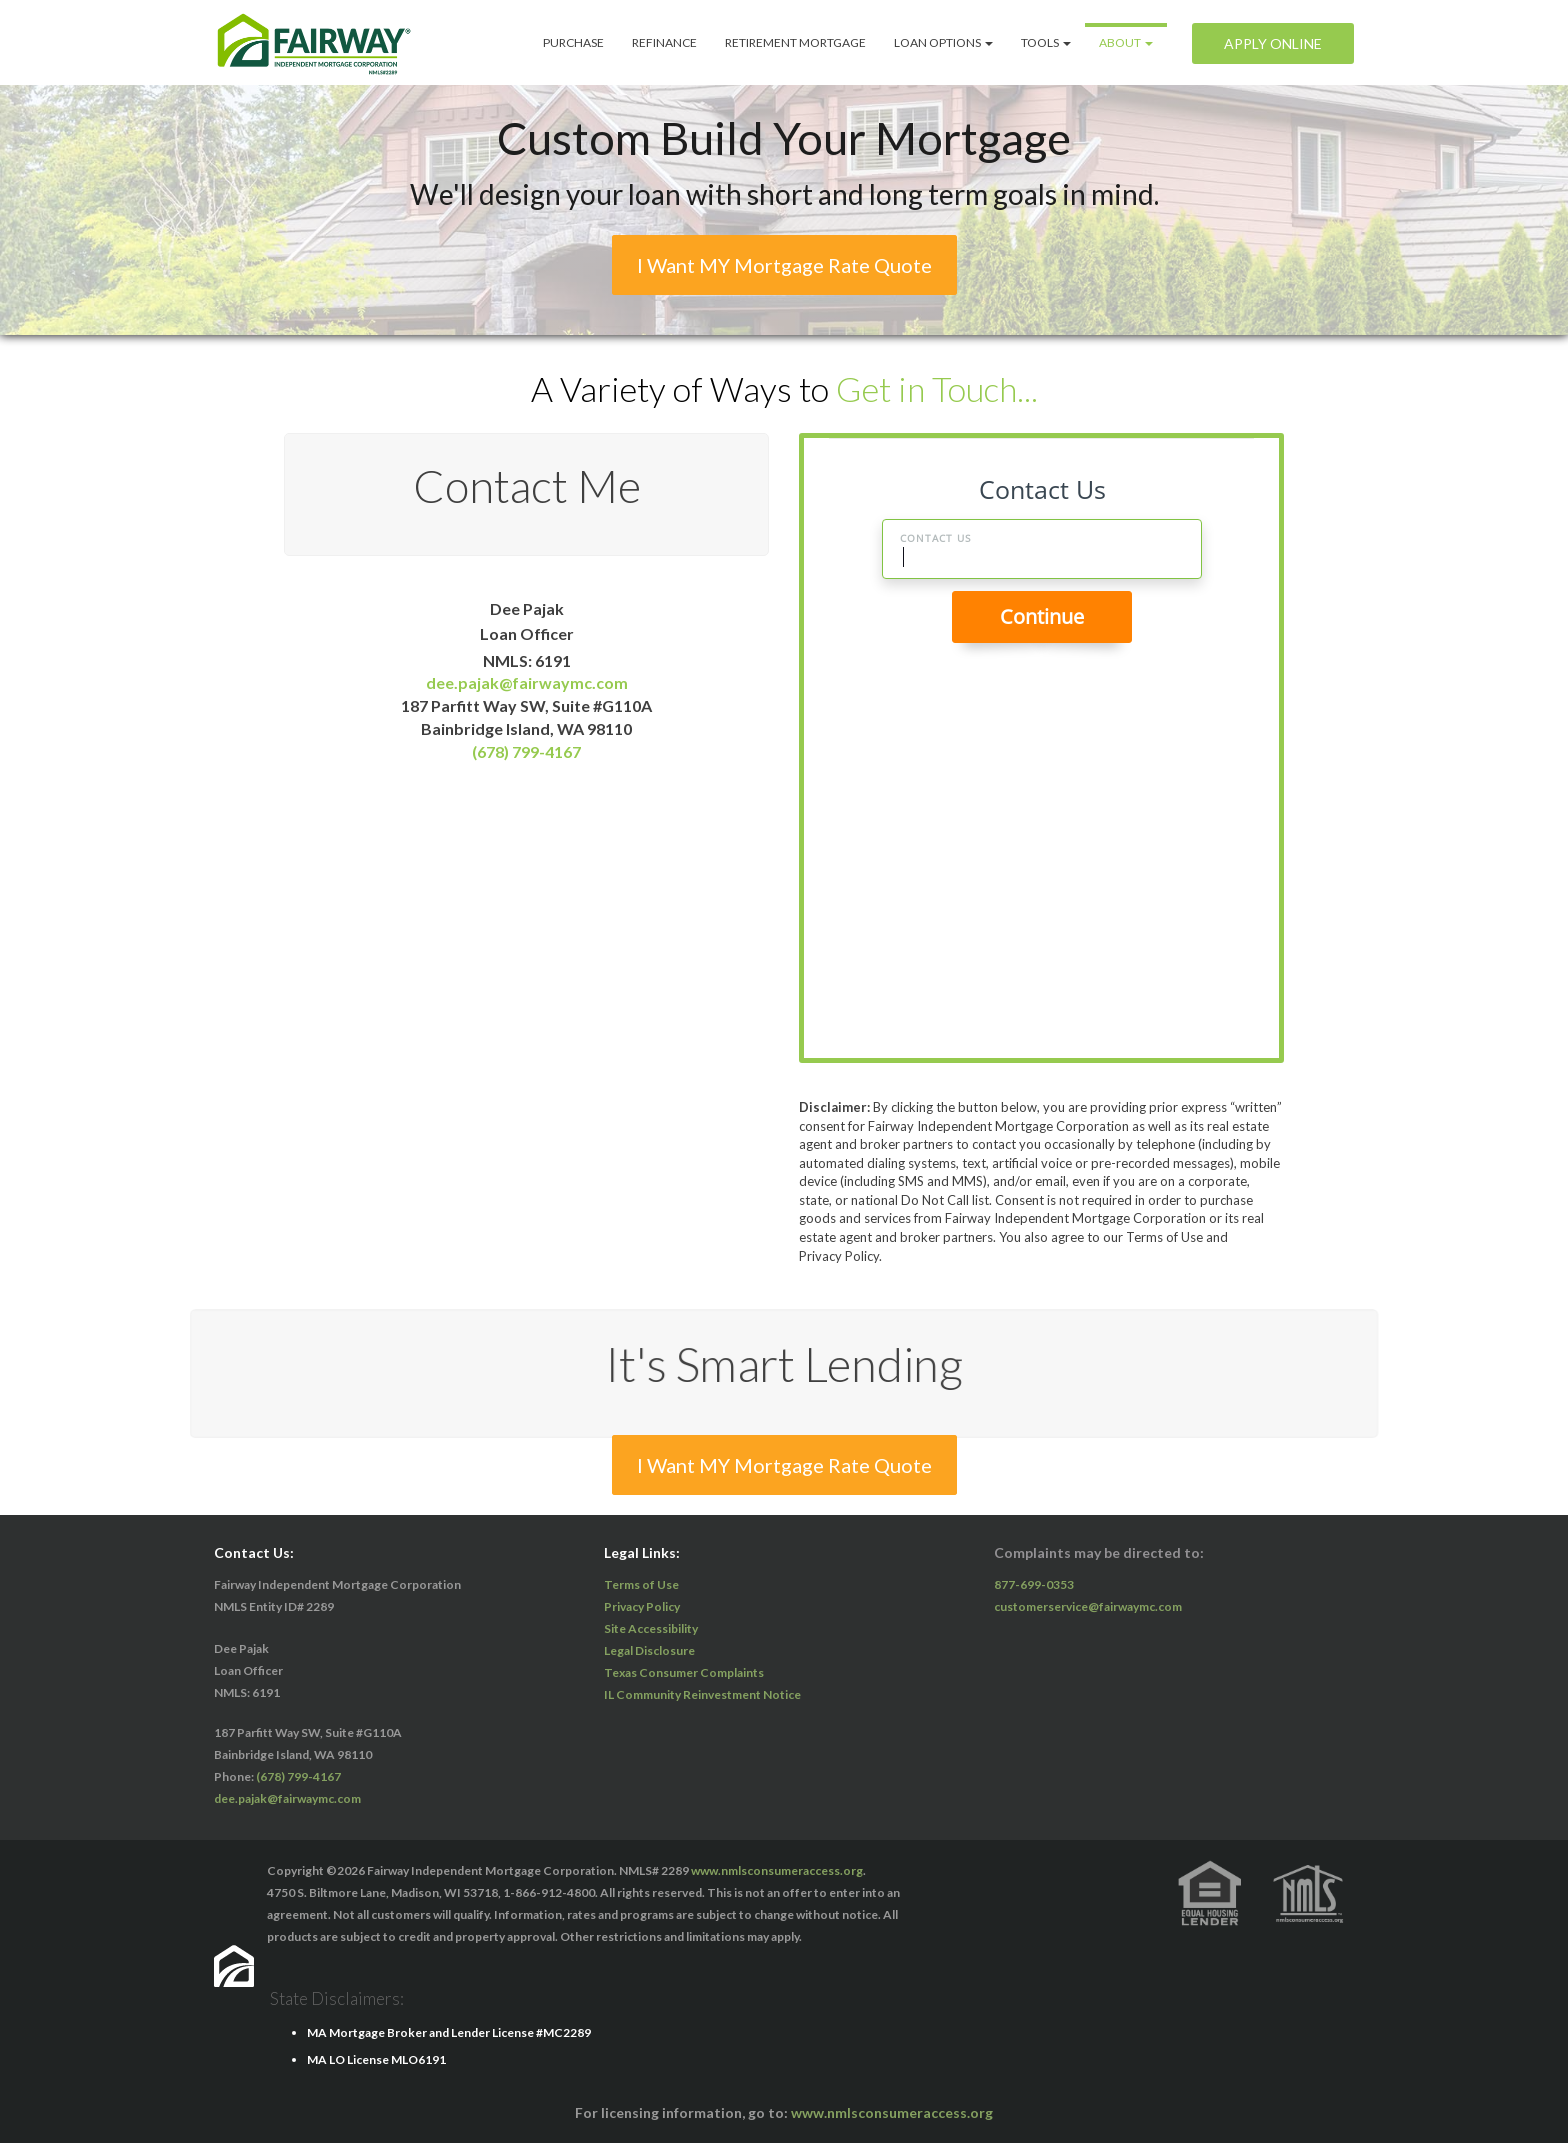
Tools (1046, 42)
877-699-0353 (1034, 1584)
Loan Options (943, 42)
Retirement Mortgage (795, 42)
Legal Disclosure (649, 1650)
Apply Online (1273, 43)
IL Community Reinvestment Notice (702, 1694)
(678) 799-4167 (526, 751)
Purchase (573, 42)
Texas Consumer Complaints (684, 1672)
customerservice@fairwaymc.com (1088, 1606)
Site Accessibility (651, 1628)
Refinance (664, 42)
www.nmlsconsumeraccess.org (777, 1870)
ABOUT (1126, 42)
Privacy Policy (642, 1606)
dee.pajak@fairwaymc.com (527, 682)
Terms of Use (641, 1584)
